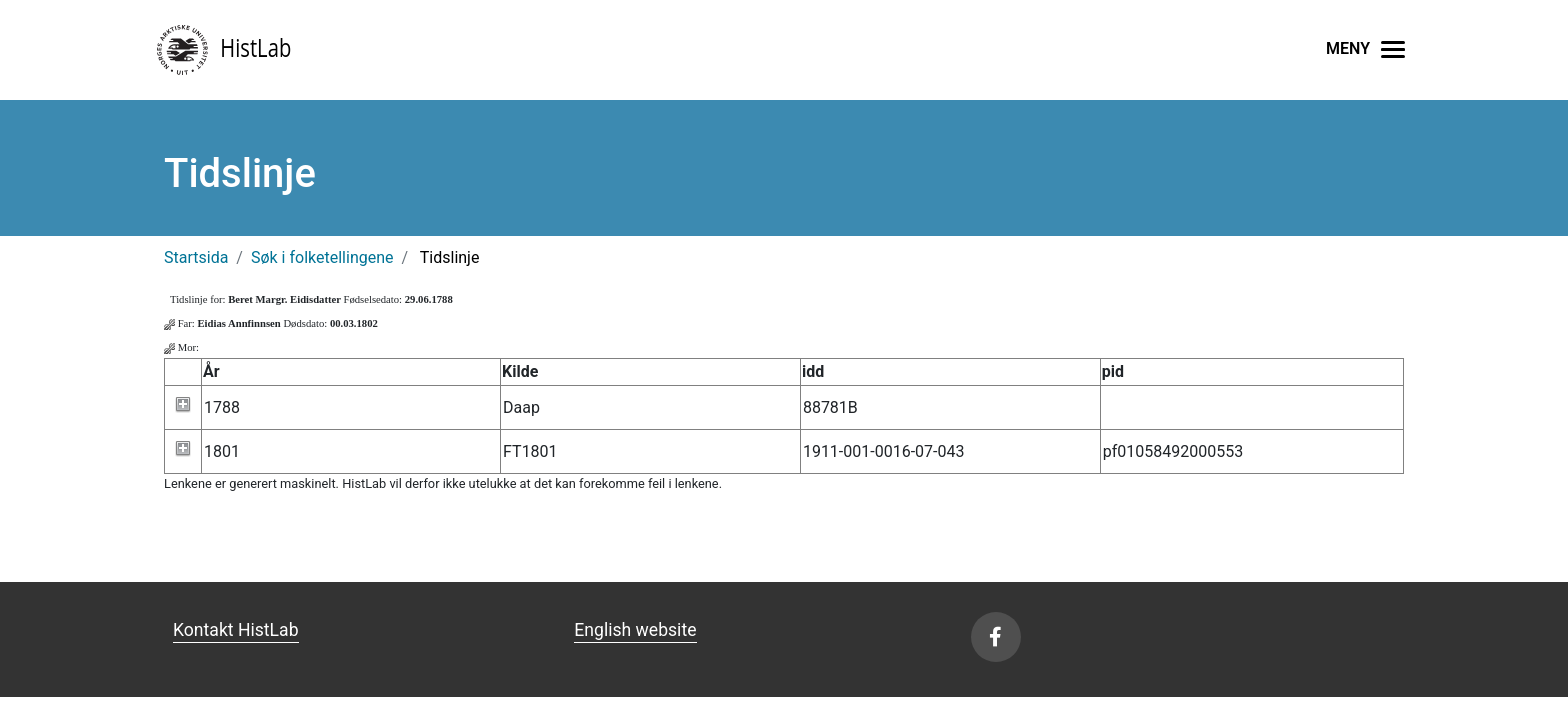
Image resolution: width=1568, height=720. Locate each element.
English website (635, 630)
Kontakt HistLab (236, 630)
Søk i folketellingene (322, 257)
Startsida (196, 257)
